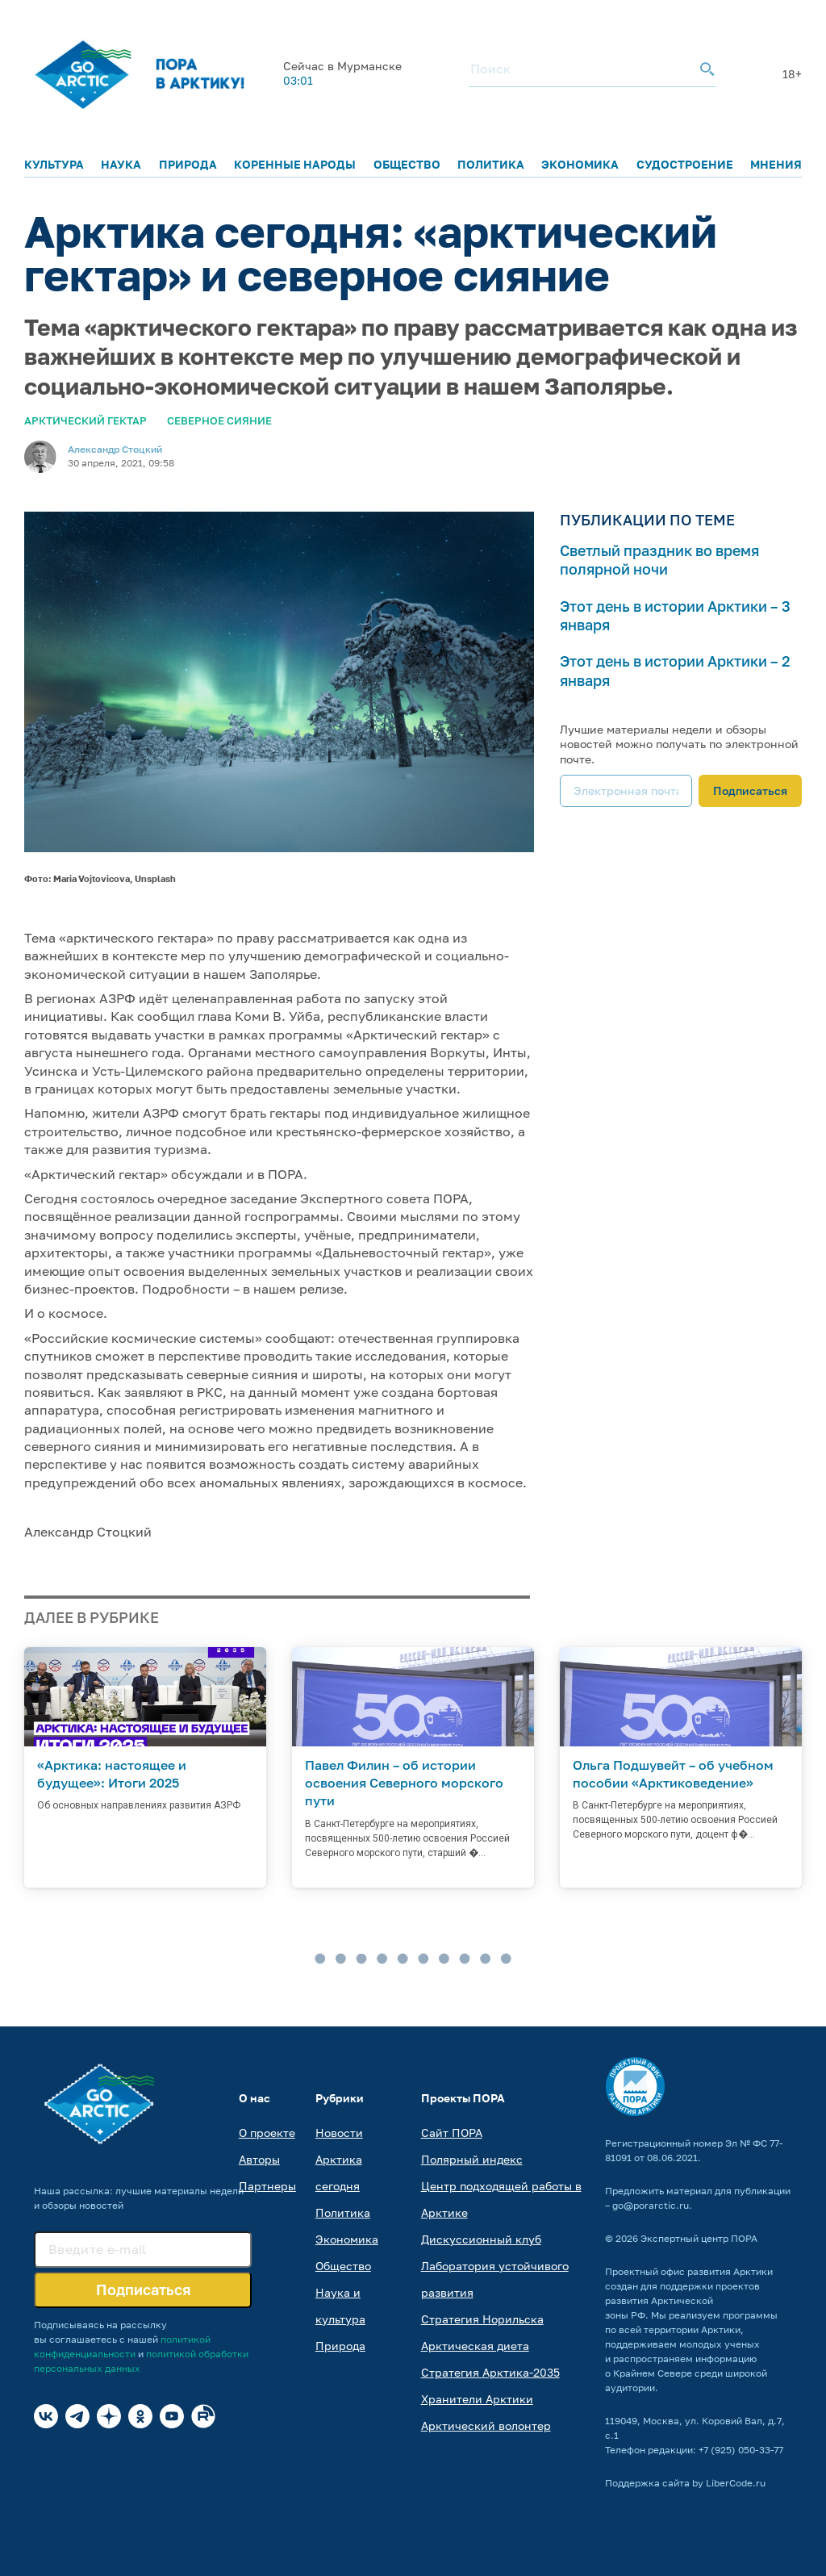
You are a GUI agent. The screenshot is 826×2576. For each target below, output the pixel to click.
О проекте (267, 2132)
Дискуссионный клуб (481, 2239)
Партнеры (267, 2186)
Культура (54, 164)
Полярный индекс (472, 2159)
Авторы (259, 2159)
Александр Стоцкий (115, 449)
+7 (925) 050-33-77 (741, 2450)
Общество (406, 164)
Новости (339, 2132)
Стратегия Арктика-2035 (490, 2372)
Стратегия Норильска (482, 2319)
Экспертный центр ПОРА (698, 2238)
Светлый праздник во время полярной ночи (659, 560)
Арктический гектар (85, 420)
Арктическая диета (475, 2345)
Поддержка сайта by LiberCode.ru (685, 2483)
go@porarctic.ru (650, 2205)
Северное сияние (219, 420)
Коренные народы (295, 164)
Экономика (580, 164)
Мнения (776, 164)
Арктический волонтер (486, 2425)
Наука (121, 164)
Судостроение (684, 164)
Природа (188, 164)
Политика (490, 164)
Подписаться (750, 790)
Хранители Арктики (477, 2399)
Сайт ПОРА (451, 2132)
